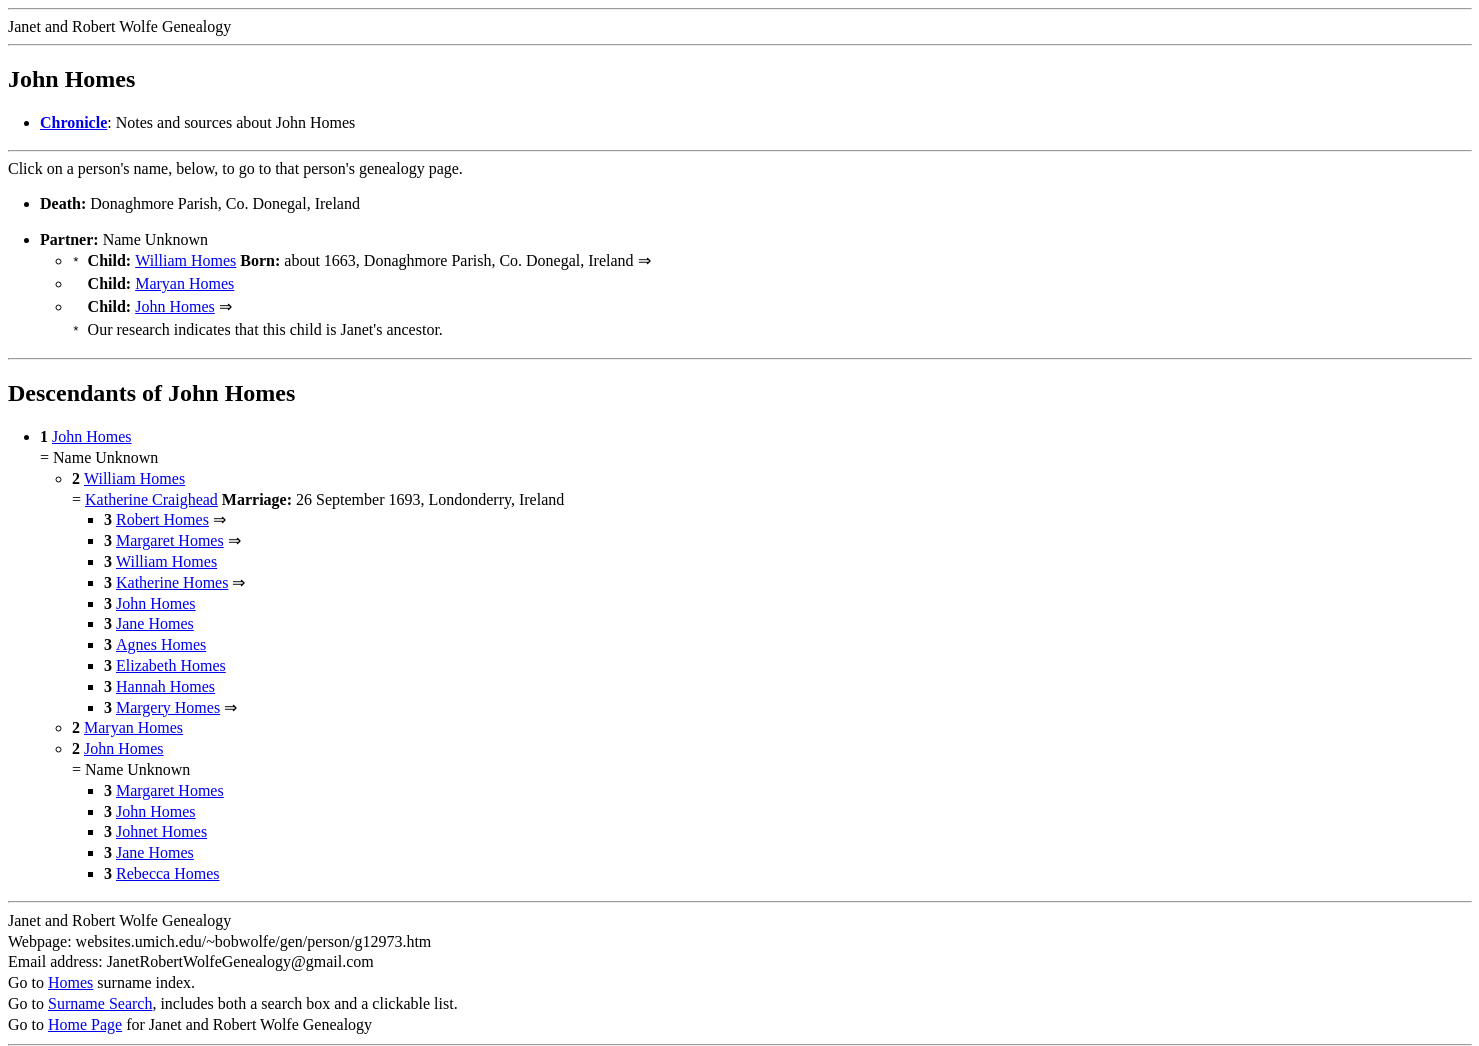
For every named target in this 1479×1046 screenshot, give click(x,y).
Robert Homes (162, 511)
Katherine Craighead (151, 491)
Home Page (85, 1016)
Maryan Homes (184, 281)
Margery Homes (168, 699)
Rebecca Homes (168, 865)
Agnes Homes (161, 636)
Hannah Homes (165, 678)
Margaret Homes (170, 532)
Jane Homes (155, 615)
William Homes (185, 260)
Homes (70, 974)
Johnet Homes (161, 823)
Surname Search (100, 995)
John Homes (175, 302)
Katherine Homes (172, 574)
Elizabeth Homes (171, 657)
